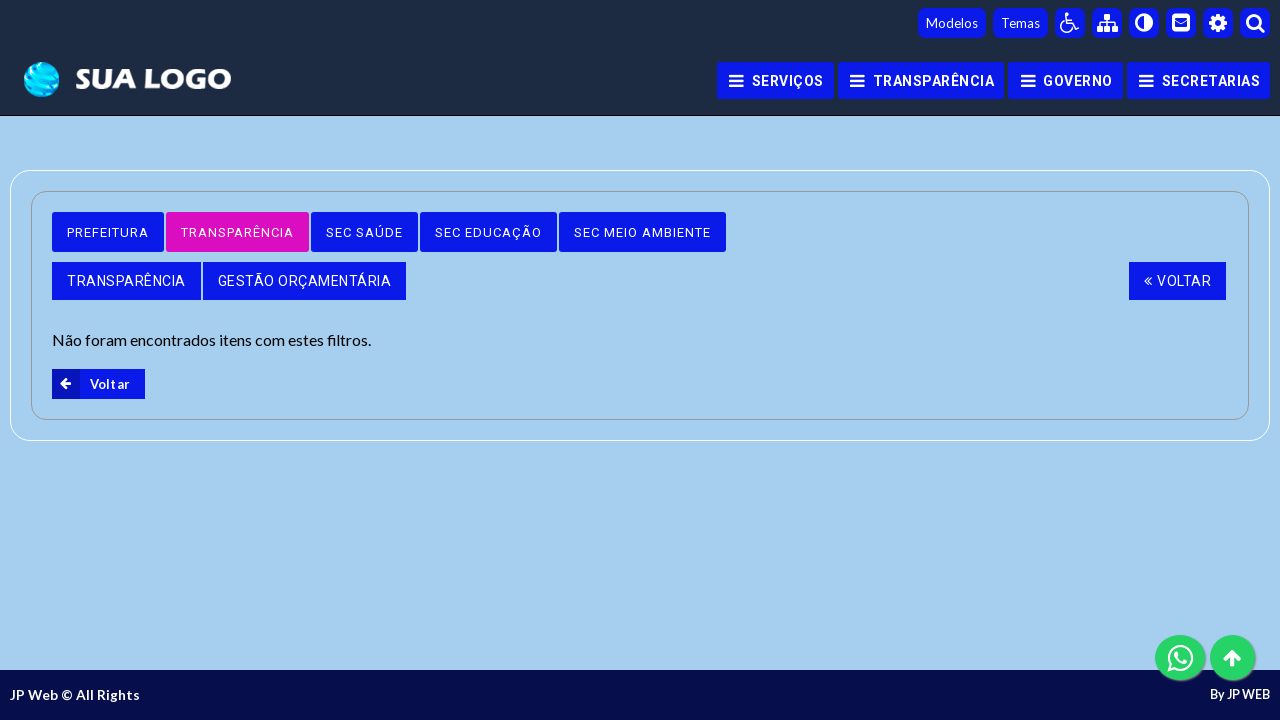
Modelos (952, 23)
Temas (1020, 23)
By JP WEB (1240, 695)
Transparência (237, 232)
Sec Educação (488, 232)
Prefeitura (108, 232)
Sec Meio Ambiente (642, 232)
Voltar (1178, 281)
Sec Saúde (364, 232)
